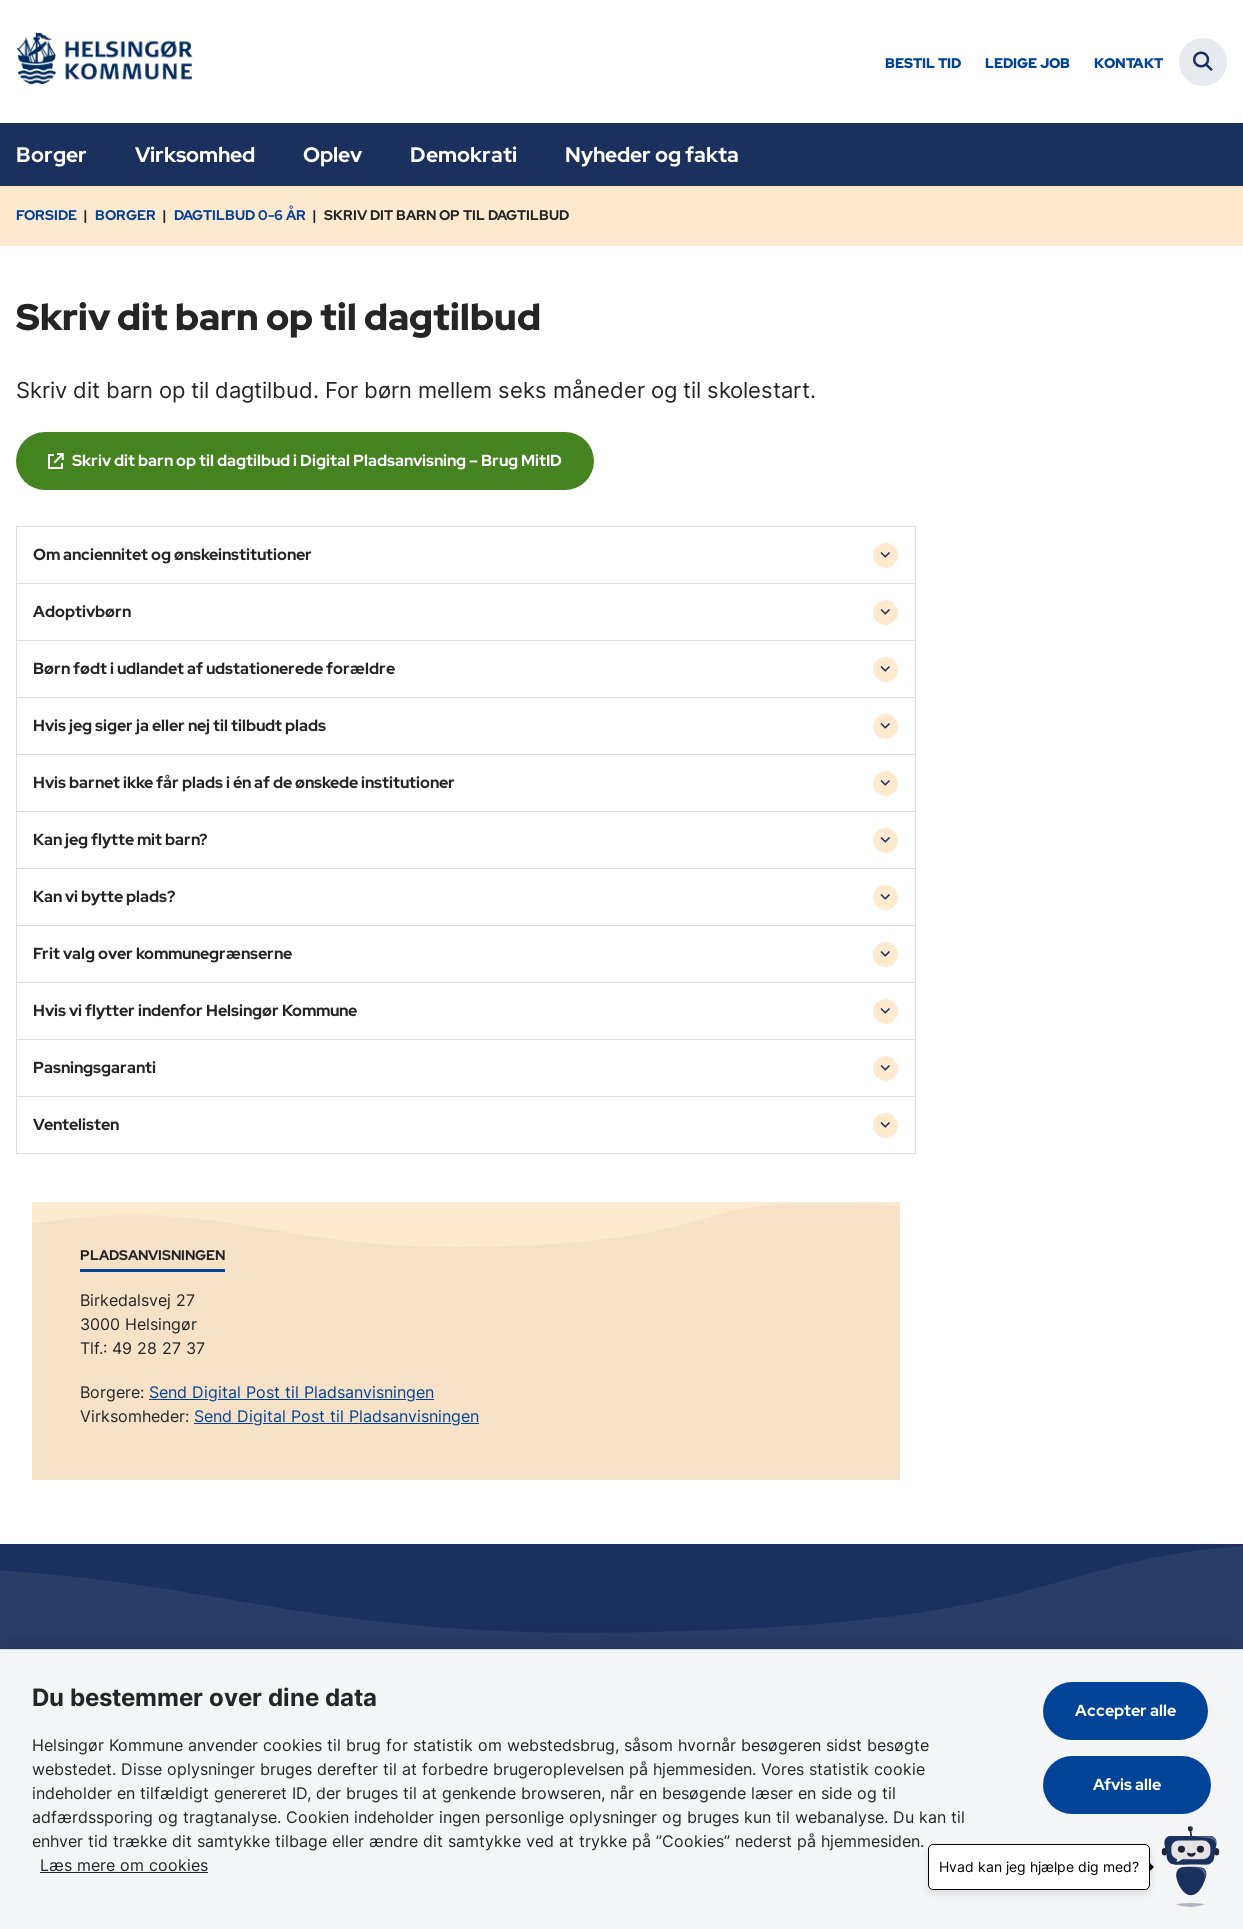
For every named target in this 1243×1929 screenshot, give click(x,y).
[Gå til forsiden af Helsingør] (103, 61)
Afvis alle (1129, 1784)
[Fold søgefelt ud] (1203, 62)
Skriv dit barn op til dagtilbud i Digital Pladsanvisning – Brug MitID (317, 460)
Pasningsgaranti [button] (94, 1067)
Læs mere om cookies (124, 1865)
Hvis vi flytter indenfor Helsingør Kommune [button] (195, 1010)
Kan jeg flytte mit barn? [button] (120, 839)
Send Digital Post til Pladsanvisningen (291, 1392)
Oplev (332, 154)
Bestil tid (923, 63)
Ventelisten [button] (76, 1124)
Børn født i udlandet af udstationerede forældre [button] (214, 668)
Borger (51, 154)
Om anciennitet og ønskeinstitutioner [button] (172, 554)
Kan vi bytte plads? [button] (104, 896)
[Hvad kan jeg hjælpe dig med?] (1190, 1866)
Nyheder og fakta (652, 154)
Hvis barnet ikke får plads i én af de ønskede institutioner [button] (244, 782)
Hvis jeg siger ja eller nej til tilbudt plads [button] (179, 725)
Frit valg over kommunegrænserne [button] (162, 953)
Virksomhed (195, 154)
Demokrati (463, 154)
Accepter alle (1128, 1710)
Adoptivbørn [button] (82, 611)
